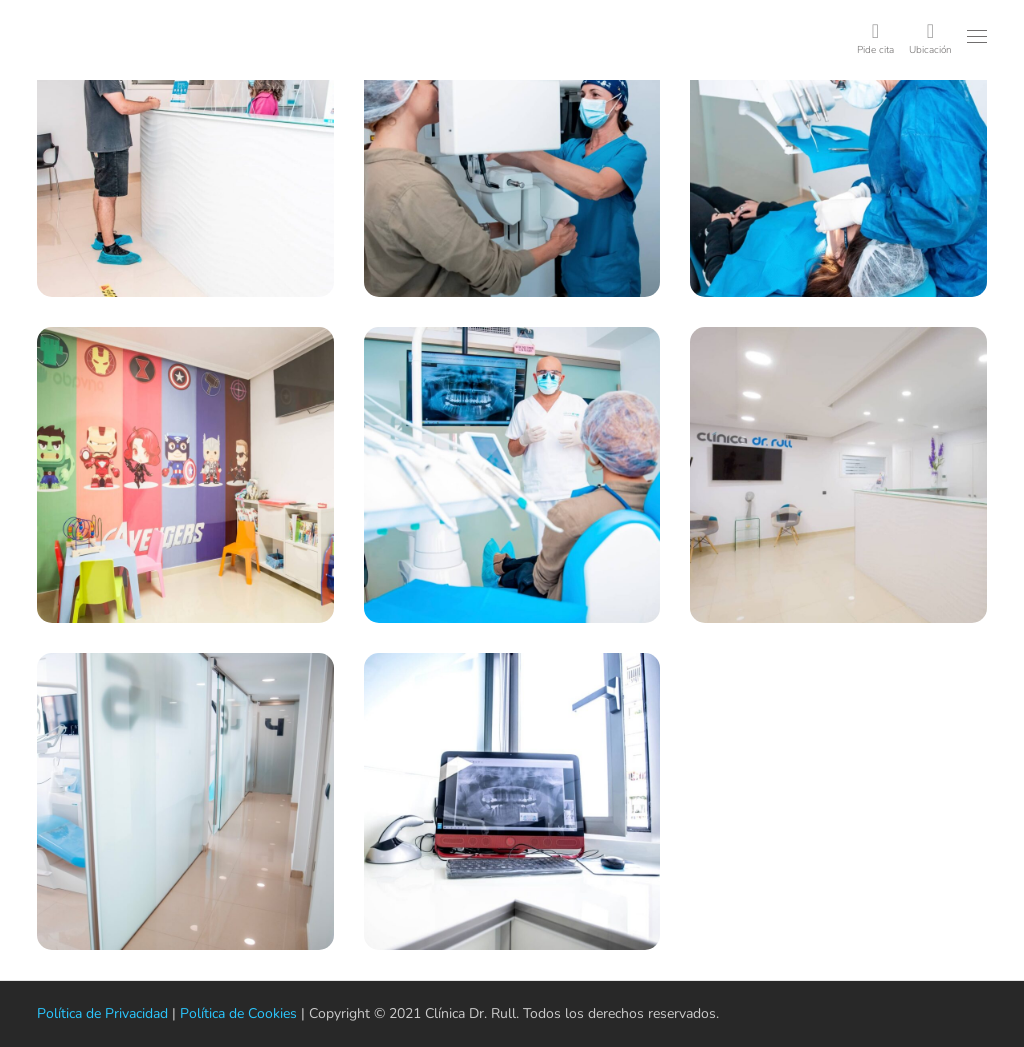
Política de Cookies (224, 1013)
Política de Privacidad (98, 1013)
